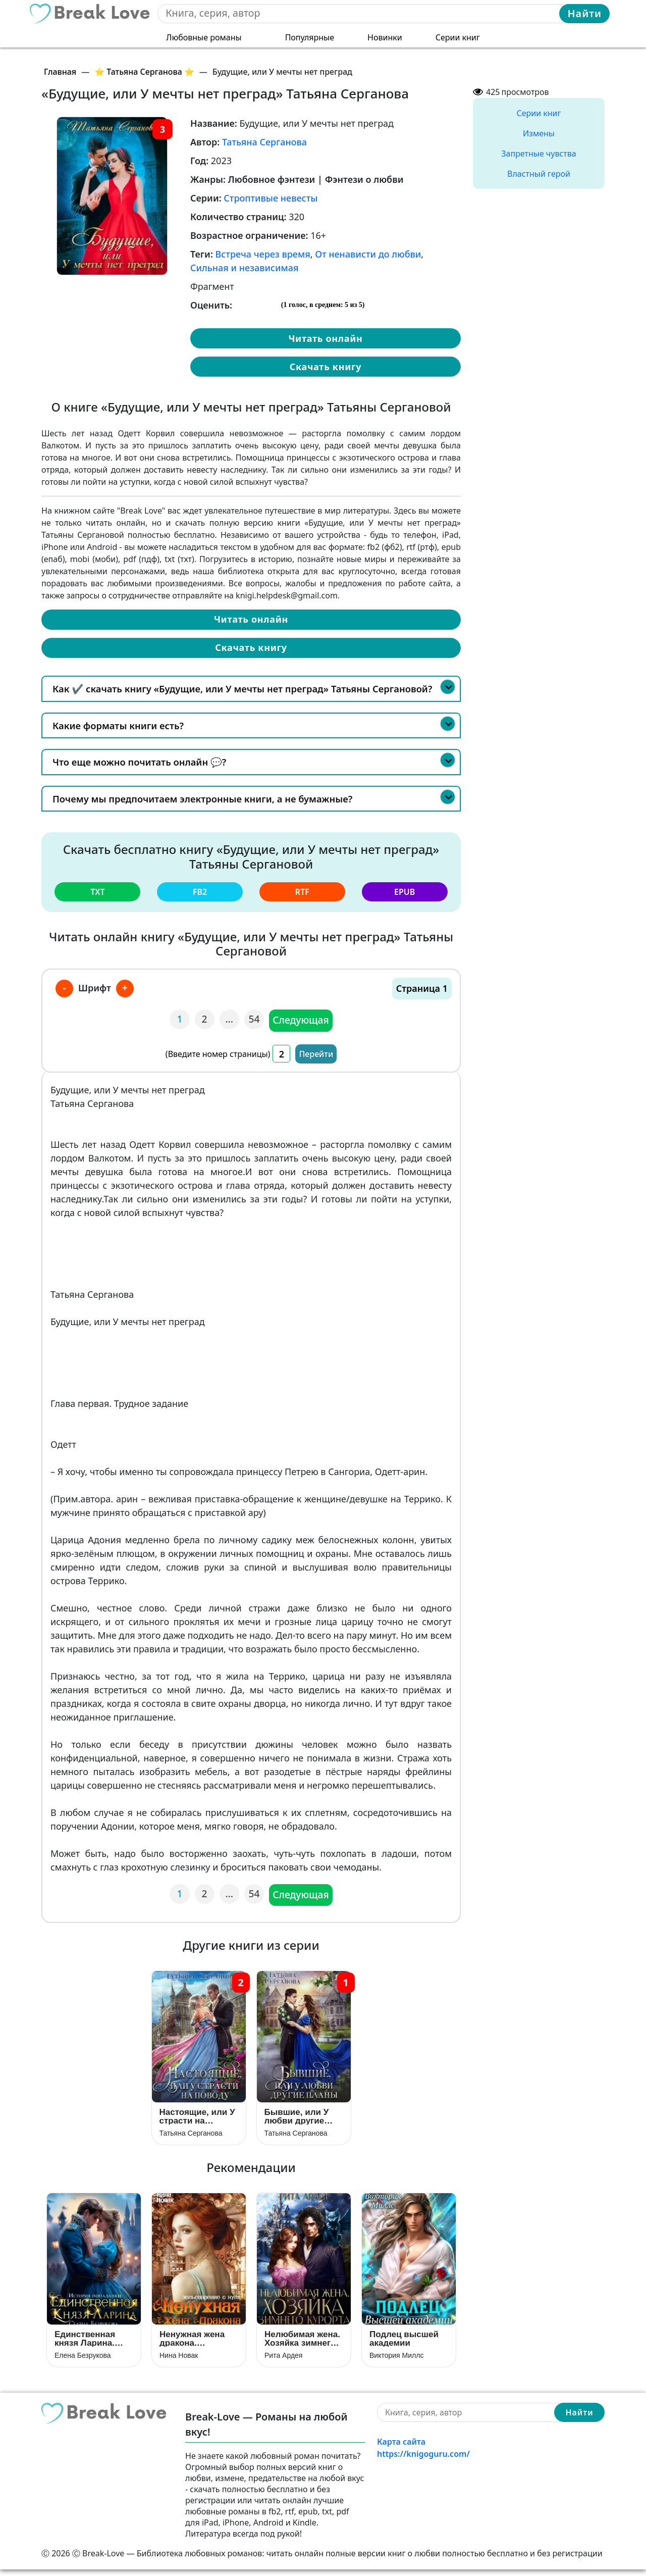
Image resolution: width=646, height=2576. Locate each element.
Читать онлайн (325, 338)
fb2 (200, 891)
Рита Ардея (283, 2361)
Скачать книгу (325, 367)
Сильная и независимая (244, 268)
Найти (584, 13)
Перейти (316, 1052)
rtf (302, 891)
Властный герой (538, 173)
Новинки (384, 36)
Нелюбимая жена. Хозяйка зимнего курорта (302, 2345)
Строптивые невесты (270, 198)
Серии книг (458, 36)
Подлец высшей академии (404, 2345)
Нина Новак (178, 2361)
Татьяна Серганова (264, 142)
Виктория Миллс (396, 2361)
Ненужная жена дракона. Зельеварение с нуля (193, 2345)
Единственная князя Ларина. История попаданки (85, 2345)
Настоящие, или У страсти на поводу (197, 2118)
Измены (539, 133)
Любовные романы (203, 36)
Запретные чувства (538, 153)
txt (97, 891)
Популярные (309, 36)
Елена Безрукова (83, 2361)
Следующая (302, 1019)
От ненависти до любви (368, 254)
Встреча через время (263, 254)
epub (404, 891)
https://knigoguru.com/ (423, 2460)
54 (254, 1018)
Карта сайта (401, 2448)
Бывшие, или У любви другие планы (296, 2118)
